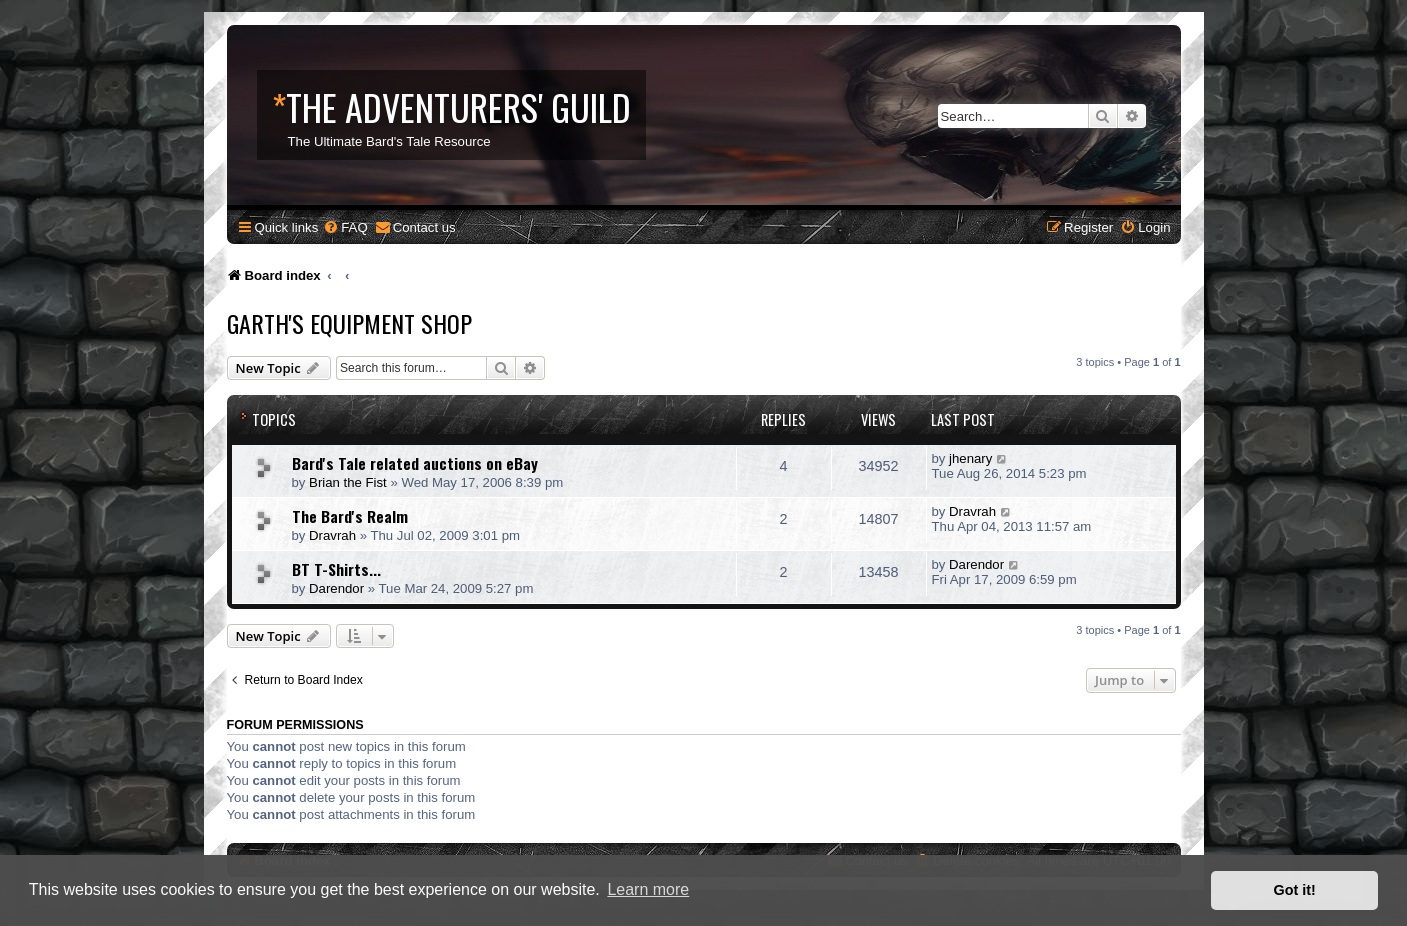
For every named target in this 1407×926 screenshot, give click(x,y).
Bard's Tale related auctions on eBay (415, 463)
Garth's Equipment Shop (349, 323)
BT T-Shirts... (336, 569)
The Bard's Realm (350, 516)
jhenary (970, 458)
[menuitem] (345, 227)
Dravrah (332, 535)
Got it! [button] (1295, 890)
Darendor (336, 588)
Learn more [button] (648, 889)
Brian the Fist (348, 482)
